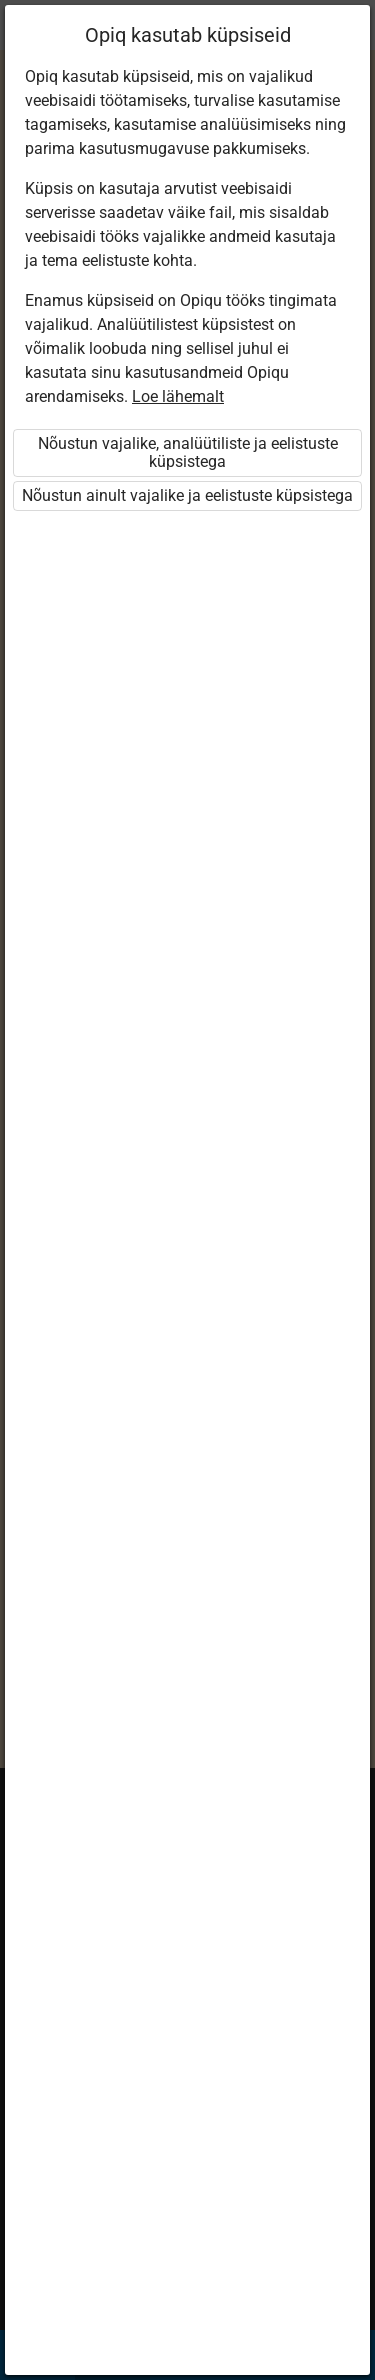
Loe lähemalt (178, 396)
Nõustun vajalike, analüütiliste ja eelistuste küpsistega (188, 452)
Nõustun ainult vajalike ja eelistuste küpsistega (187, 495)
